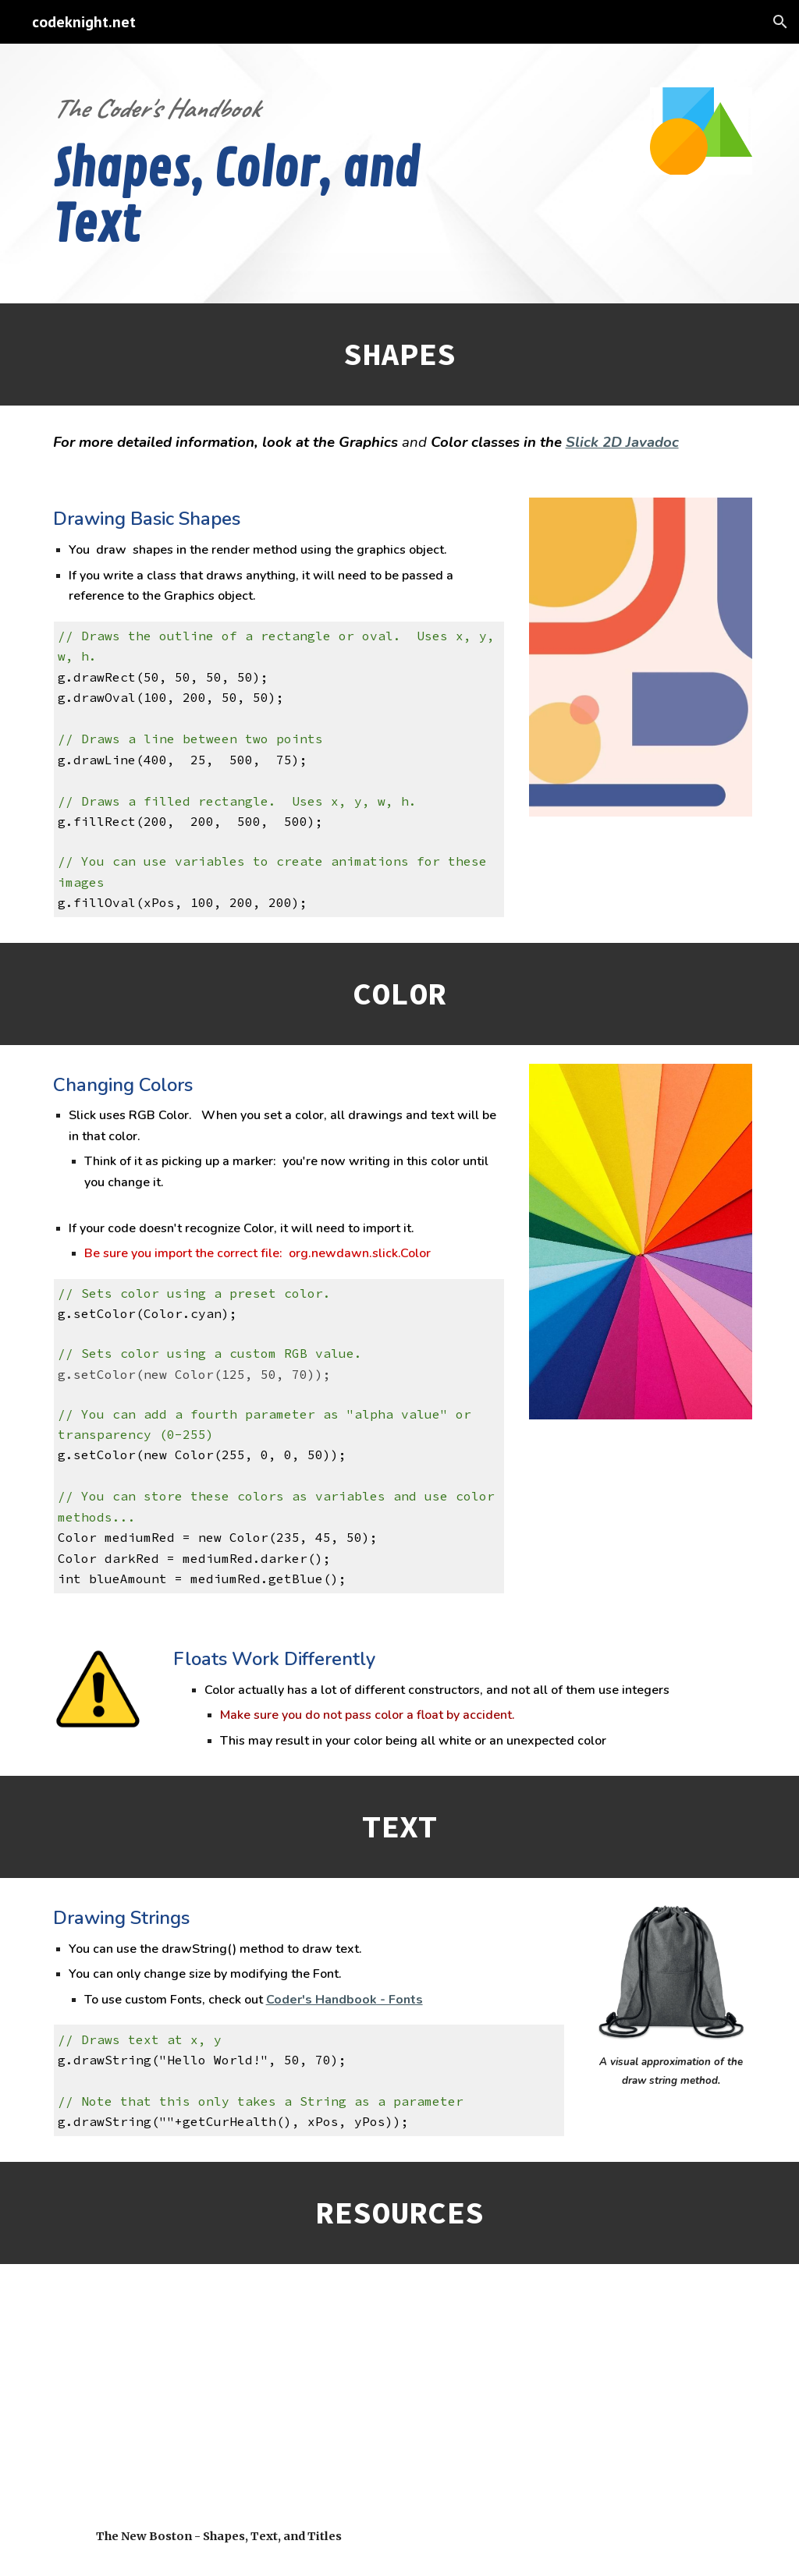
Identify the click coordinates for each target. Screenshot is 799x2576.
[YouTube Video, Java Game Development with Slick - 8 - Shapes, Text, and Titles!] (219, 2399)
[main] (249, 173)
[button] (780, 22)
